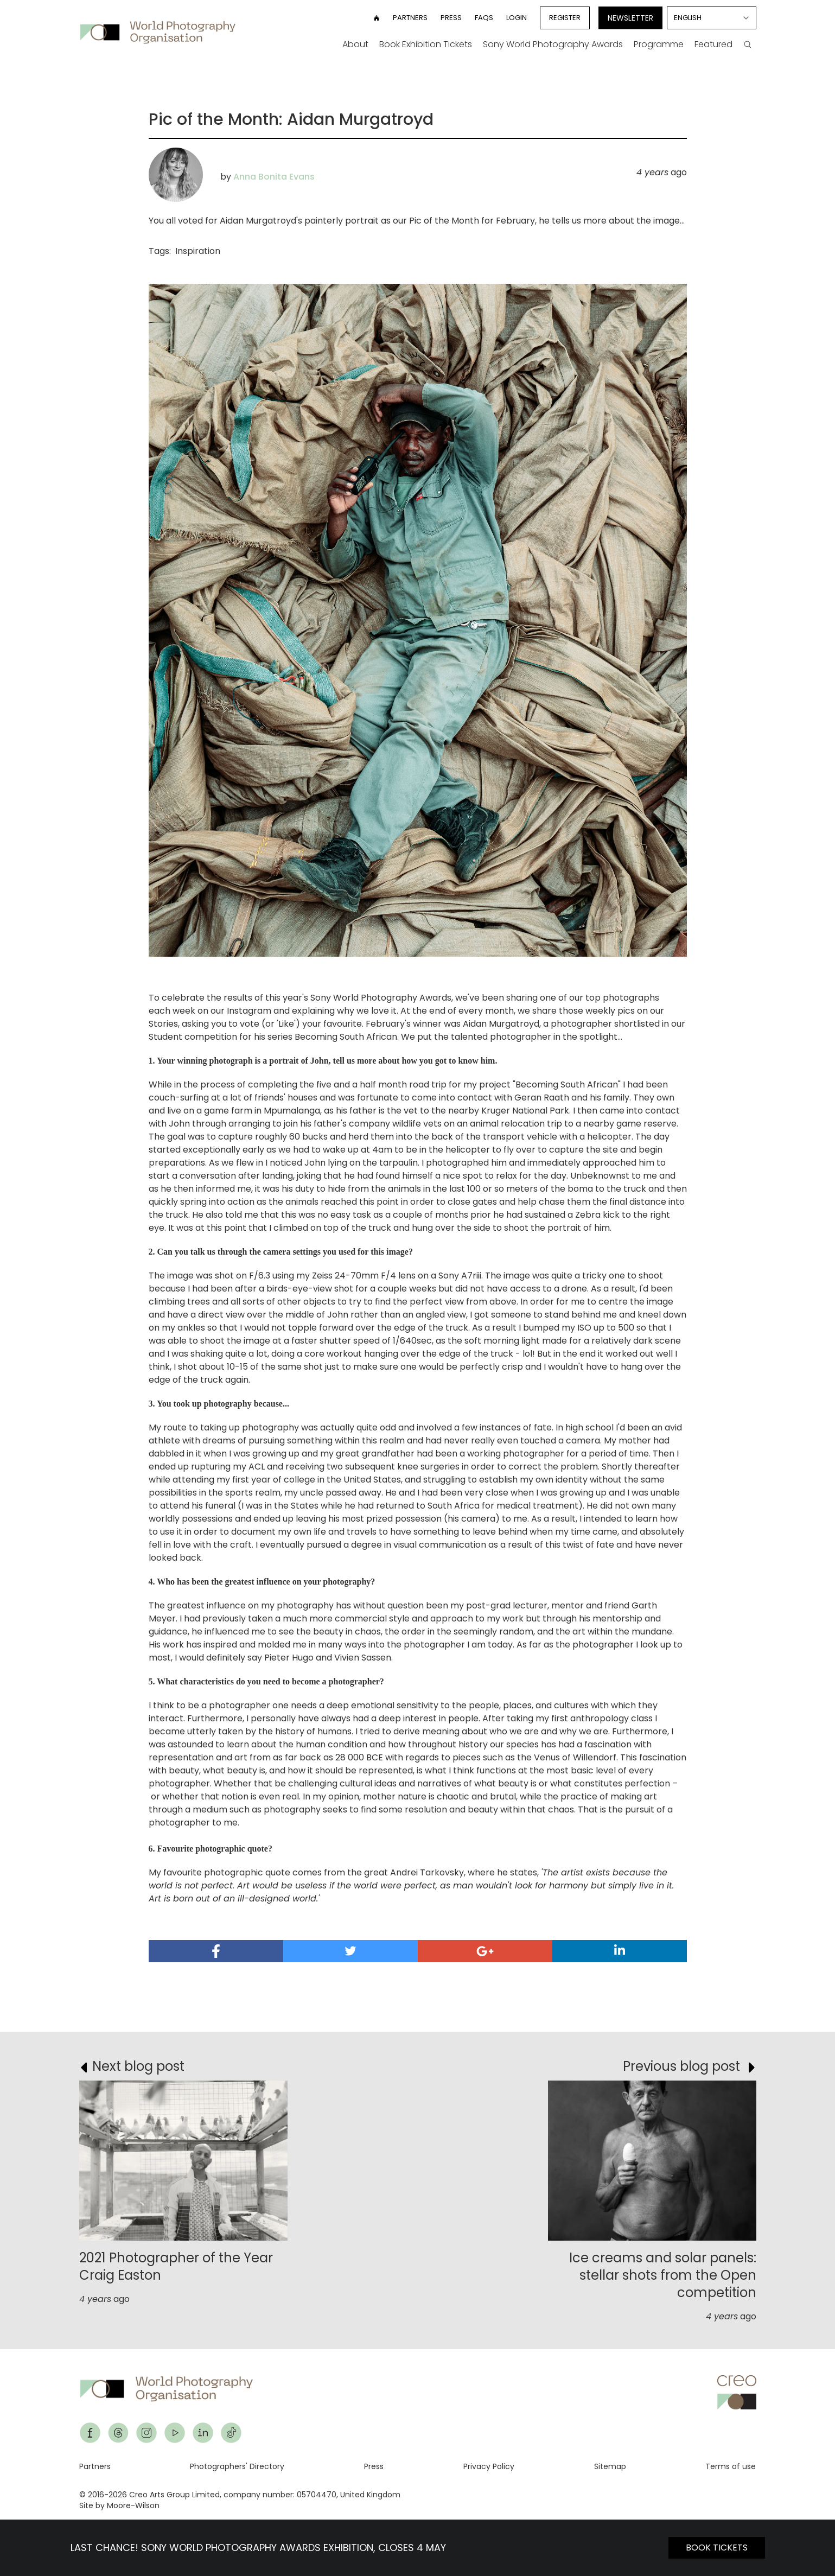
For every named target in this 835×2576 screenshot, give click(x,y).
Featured (713, 44)
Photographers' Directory (237, 2466)
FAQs (484, 17)
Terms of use (730, 2466)
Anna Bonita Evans (274, 176)
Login (516, 17)
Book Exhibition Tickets (425, 44)
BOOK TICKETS (717, 2547)
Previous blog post (681, 2066)
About (355, 44)
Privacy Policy (488, 2466)
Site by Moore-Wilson (119, 2505)
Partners (410, 17)
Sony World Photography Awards (553, 44)
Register (565, 17)
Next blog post (138, 2066)
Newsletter (630, 17)
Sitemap (610, 2466)
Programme (659, 44)
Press (451, 17)
